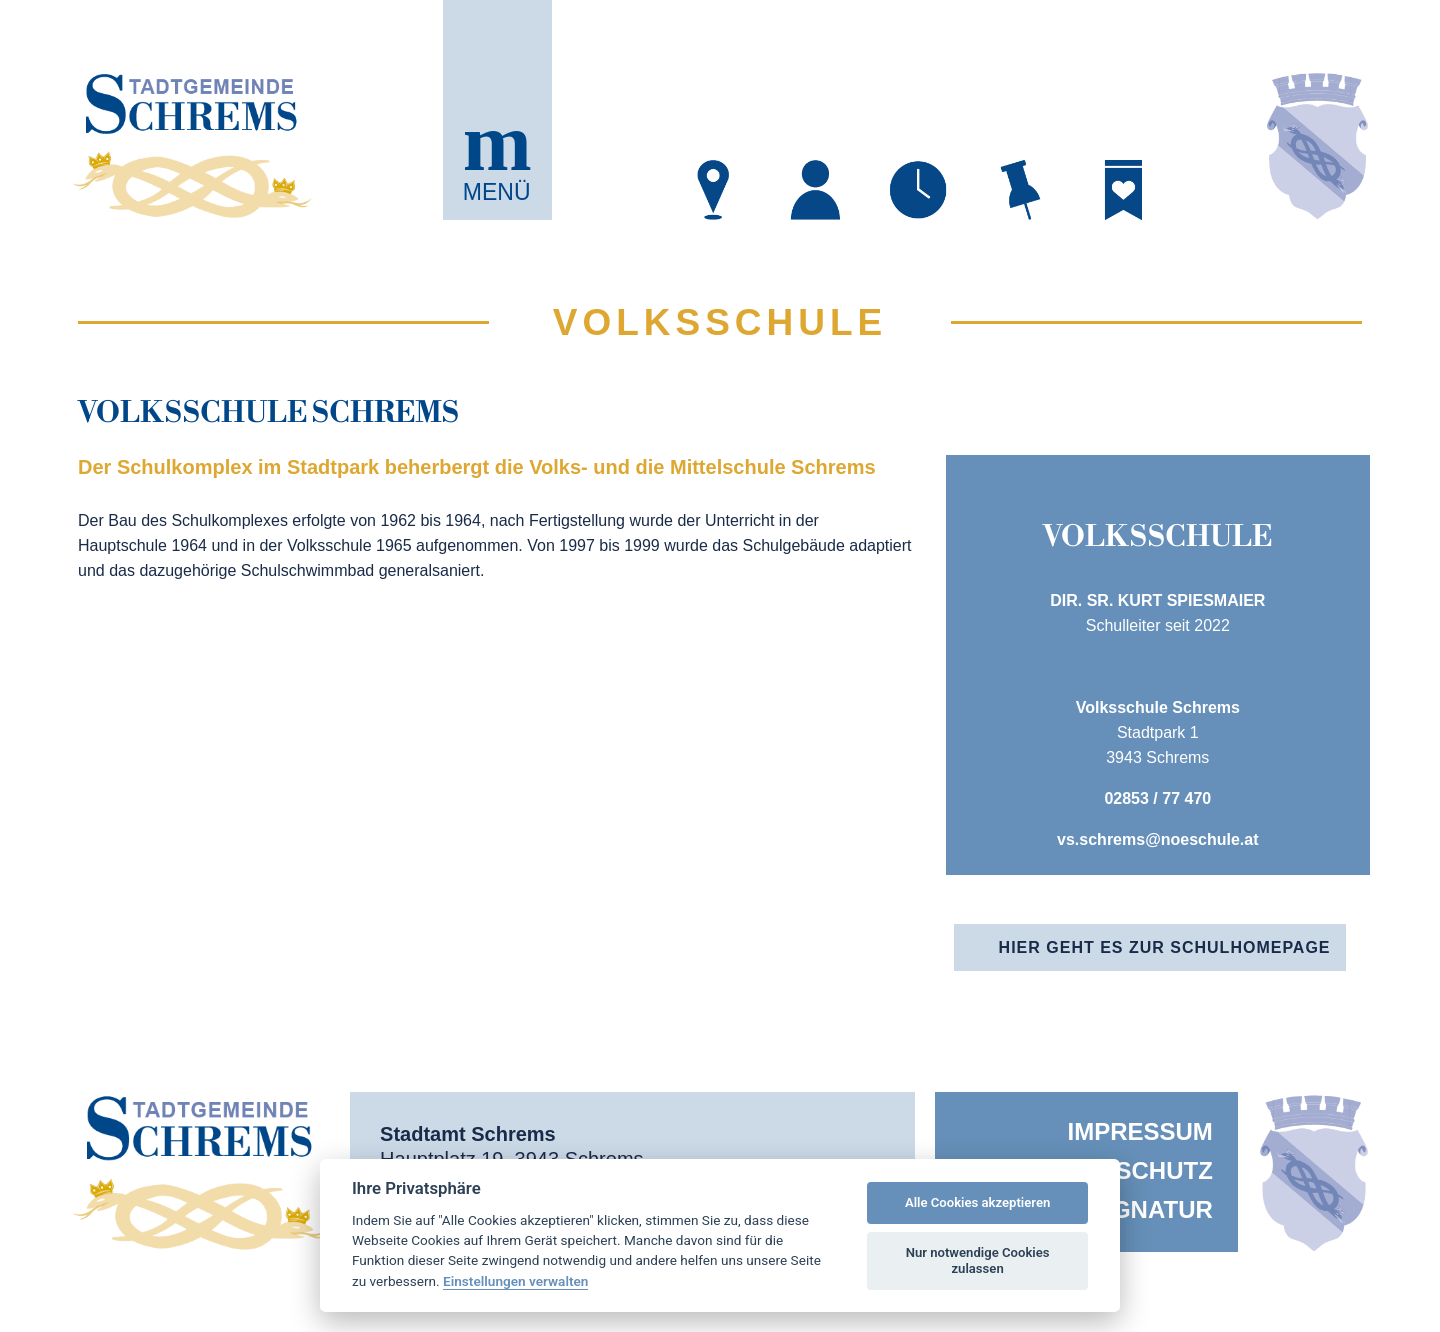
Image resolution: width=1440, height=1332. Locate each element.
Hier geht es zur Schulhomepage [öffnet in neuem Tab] (1165, 947)
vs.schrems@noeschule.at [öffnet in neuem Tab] (1157, 839)
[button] (497, 110)
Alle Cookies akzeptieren (977, 1202)
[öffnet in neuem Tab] (713, 189)
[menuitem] (1086, 1131)
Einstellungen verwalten (515, 1281)
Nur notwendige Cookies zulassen (978, 1260)
